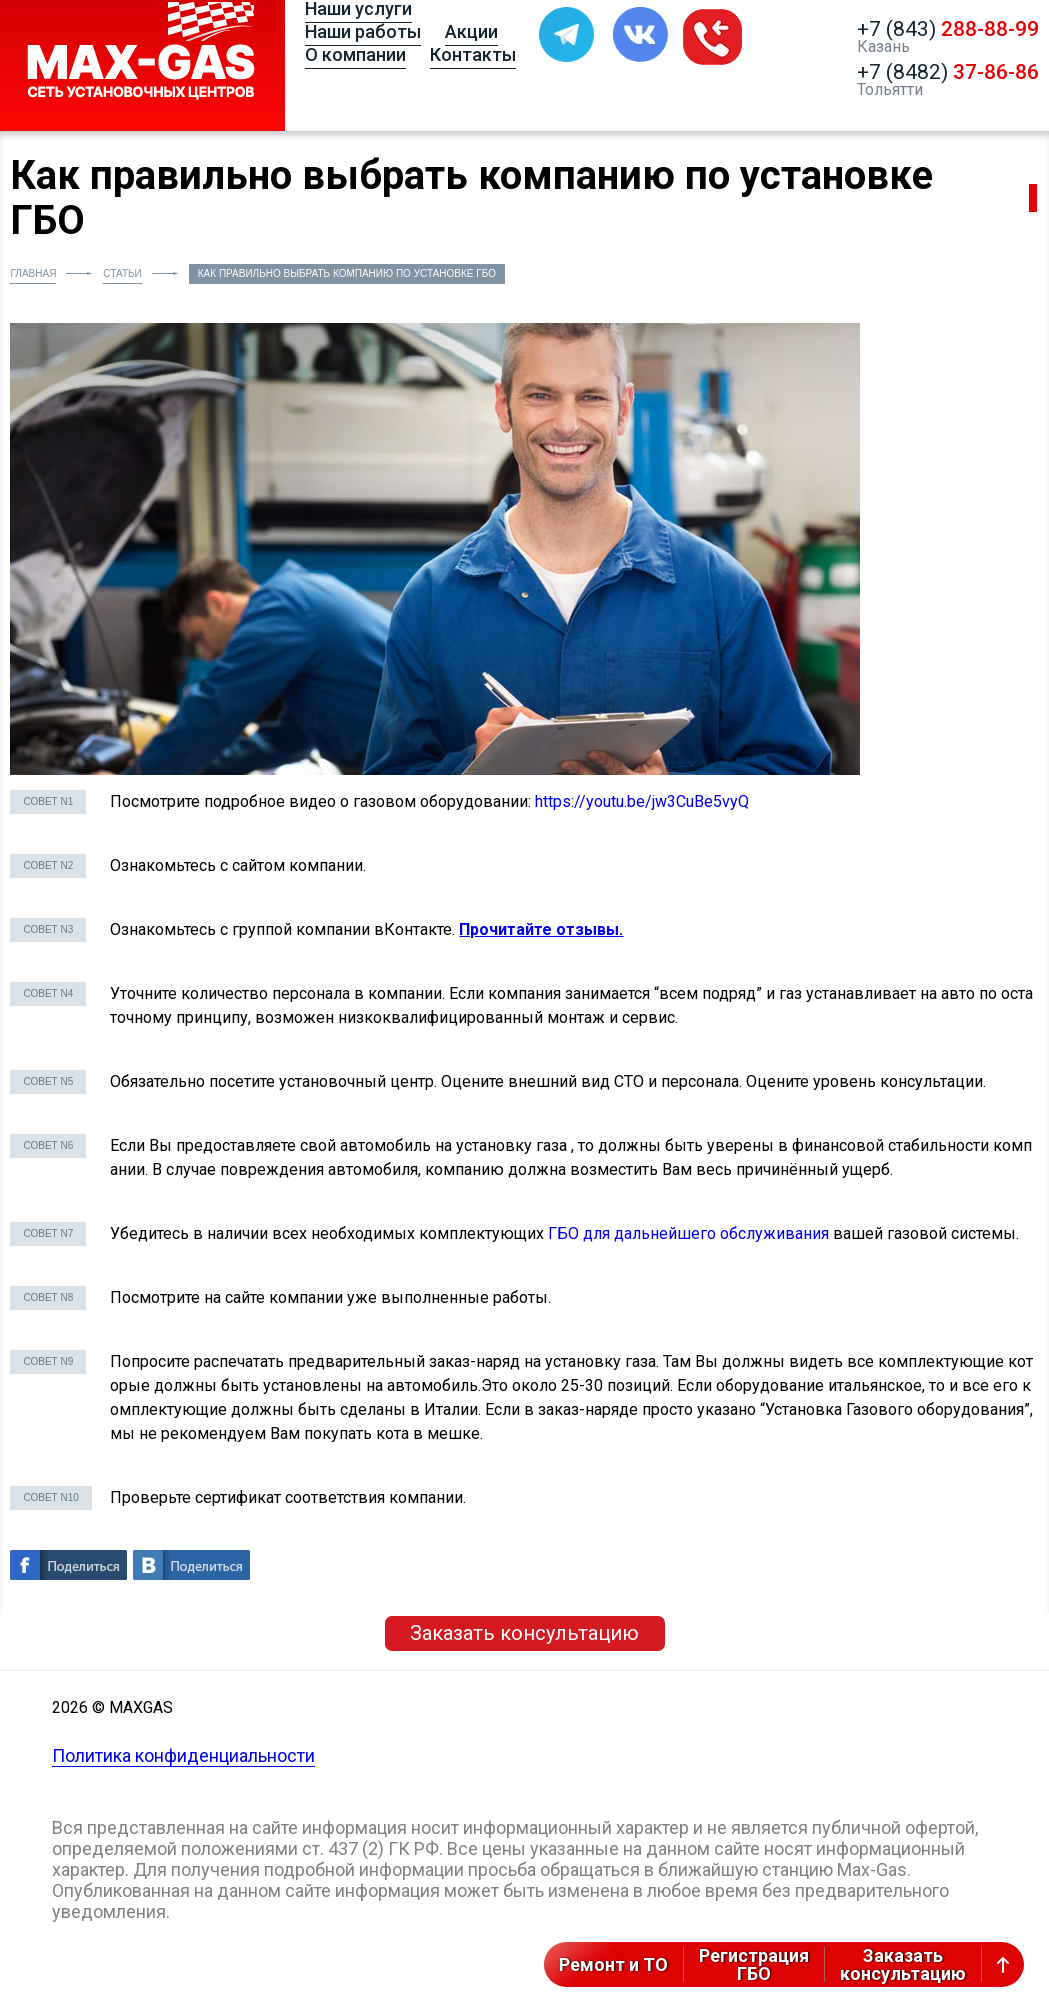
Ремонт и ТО (613, 1964)
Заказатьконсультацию (903, 1964)
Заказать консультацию (524, 1633)
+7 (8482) (948, 72)
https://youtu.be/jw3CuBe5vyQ (642, 801)
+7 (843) (948, 29)
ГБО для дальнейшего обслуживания (688, 1233)
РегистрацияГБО (754, 1964)
